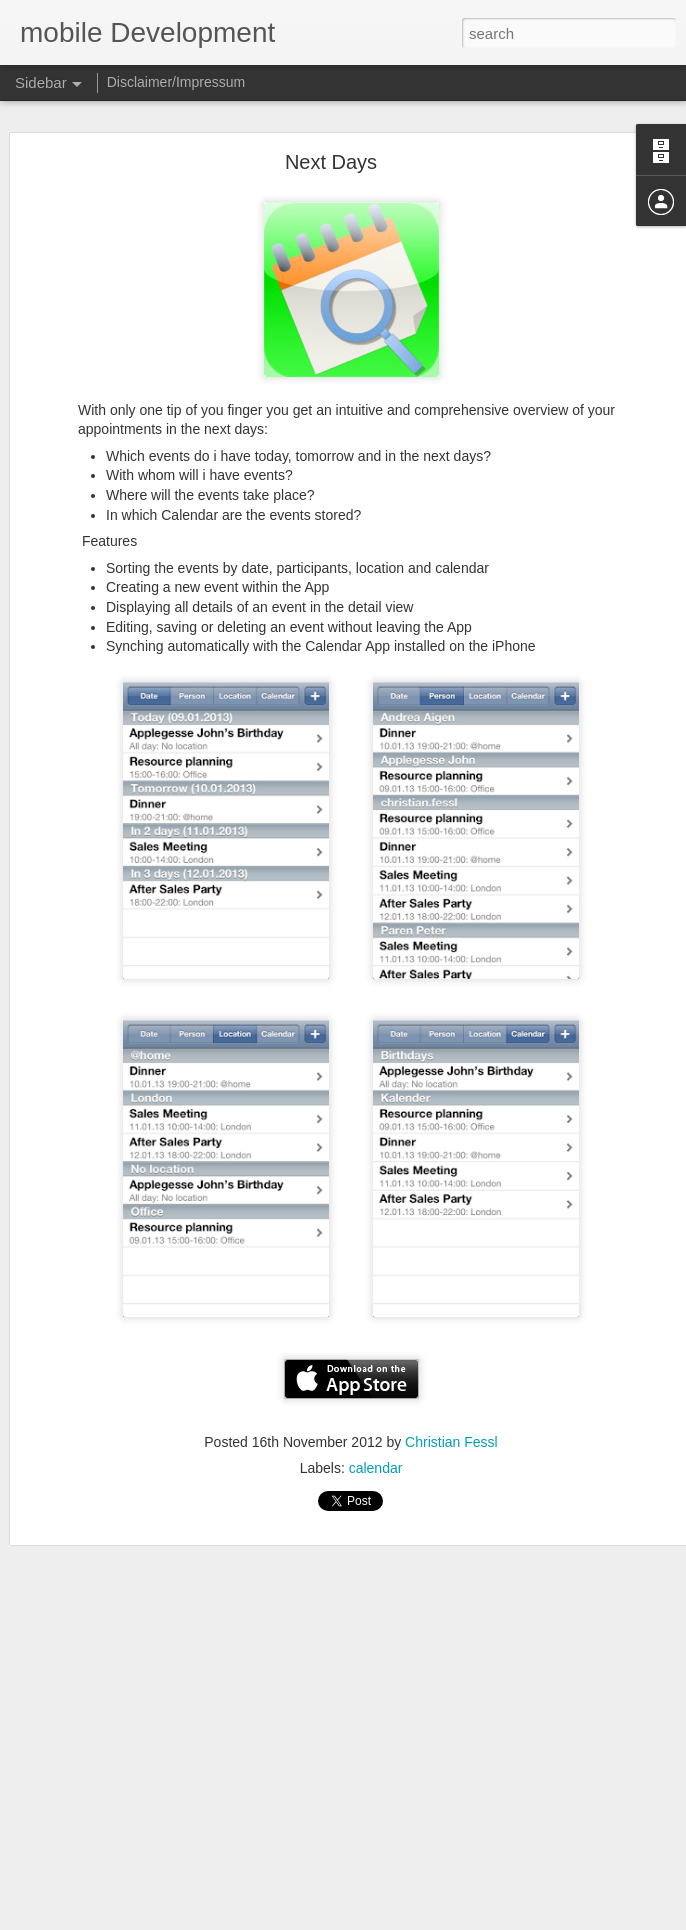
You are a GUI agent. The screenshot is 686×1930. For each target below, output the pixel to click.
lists (467, 1835)
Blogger (461, 1919)
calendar (376, 1421)
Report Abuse (519, 1919)
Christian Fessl (451, 1395)
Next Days (331, 115)
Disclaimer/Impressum (176, 82)
